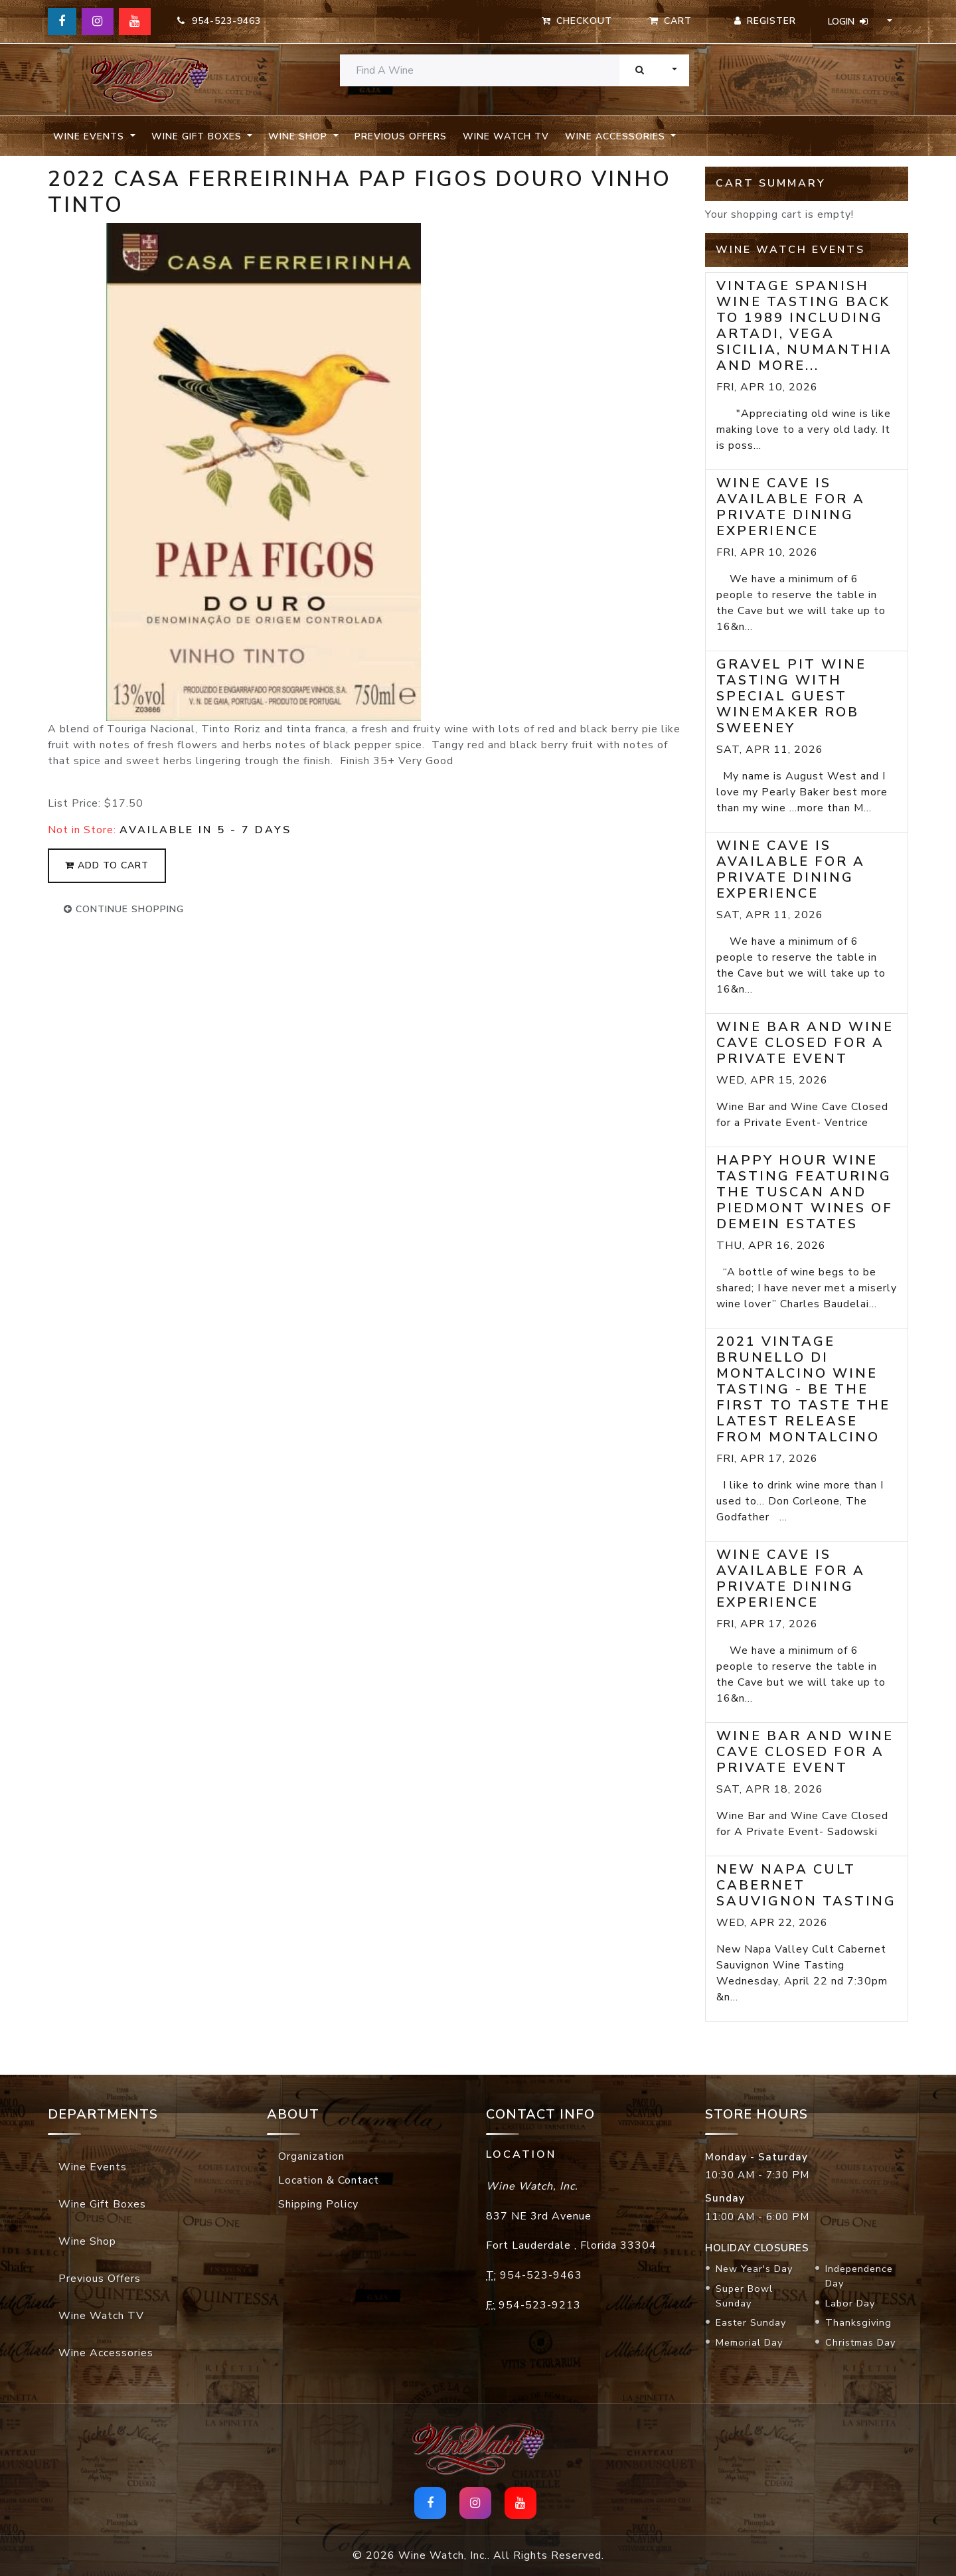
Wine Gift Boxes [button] (198, 136)
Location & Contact (328, 2180)
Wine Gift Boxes (102, 2204)
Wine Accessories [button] (617, 136)
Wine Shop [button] (299, 136)
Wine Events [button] (90, 136)
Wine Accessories (105, 2353)
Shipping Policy (318, 2204)
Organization (311, 2156)
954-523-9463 (219, 21)
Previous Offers (401, 136)
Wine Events (92, 2167)
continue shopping (124, 909)
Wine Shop (87, 2241)
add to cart (107, 865)
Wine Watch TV (506, 136)
